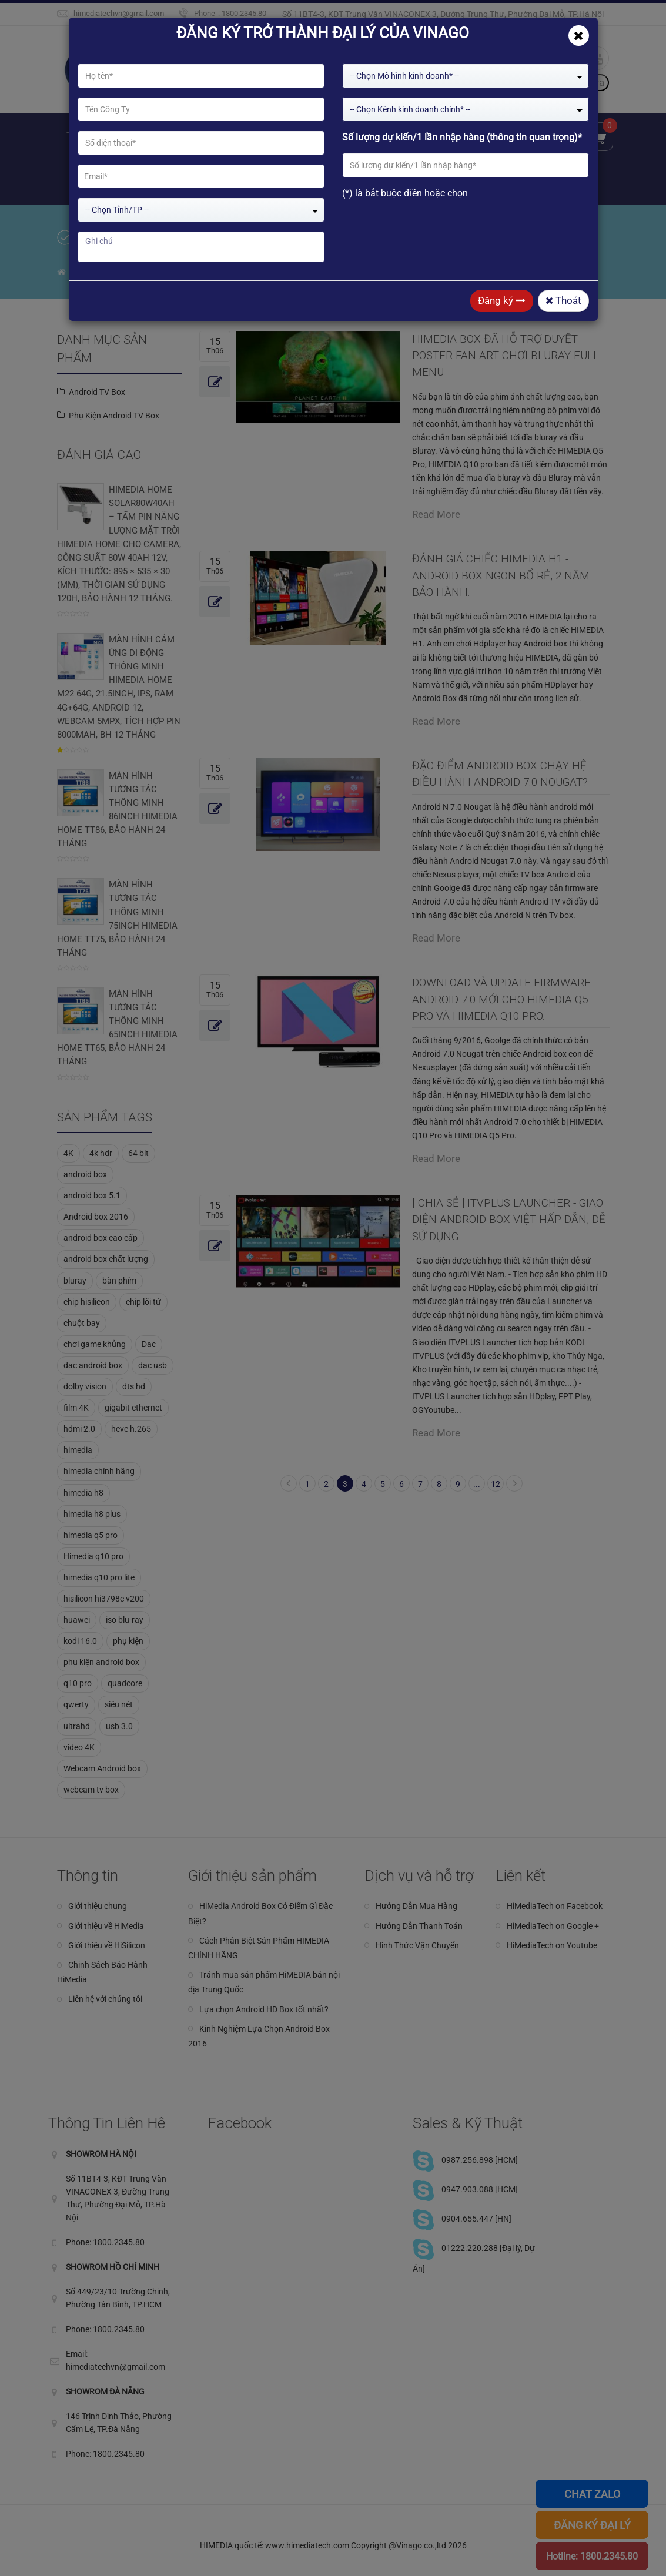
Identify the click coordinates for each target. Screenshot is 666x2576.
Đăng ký (502, 300)
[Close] (578, 35)
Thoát (563, 300)
